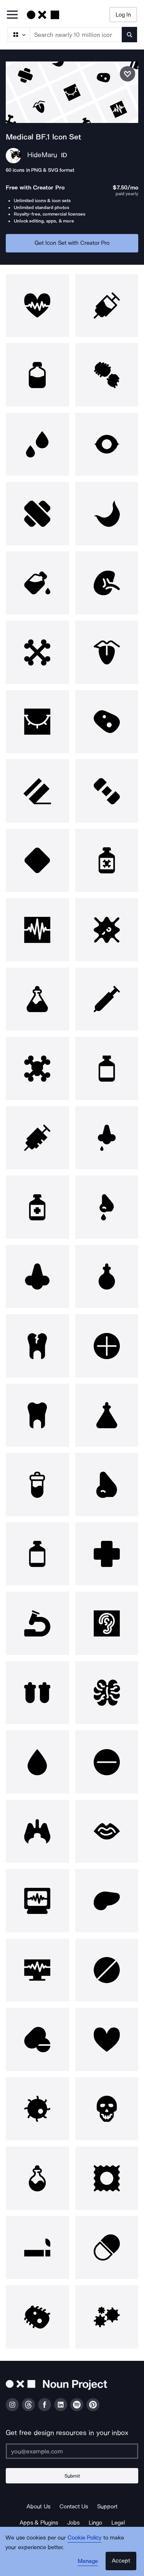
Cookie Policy (85, 2537)
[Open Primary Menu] (12, 15)
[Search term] (76, 34)
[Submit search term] (129, 34)
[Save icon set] (127, 73)
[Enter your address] (72, 2451)
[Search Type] (18, 34)
